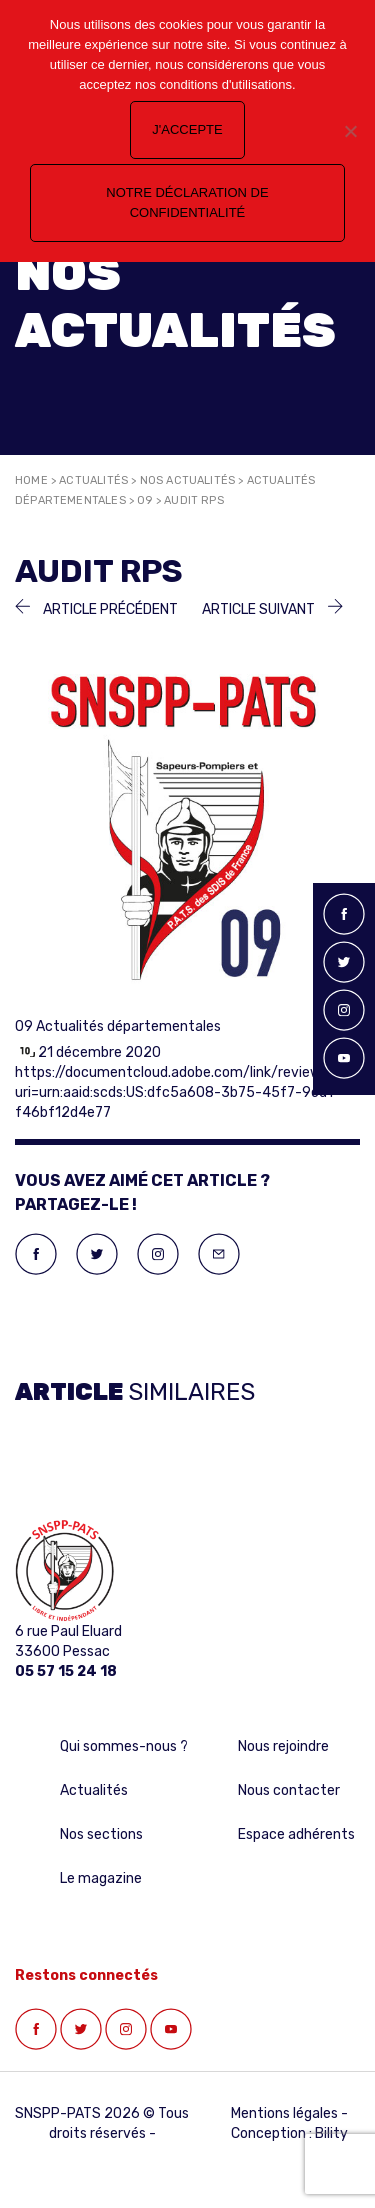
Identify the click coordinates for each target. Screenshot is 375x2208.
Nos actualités (188, 480)
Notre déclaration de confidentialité (187, 202)
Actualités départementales (128, 1026)
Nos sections (101, 1834)
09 (144, 500)
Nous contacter (289, 1790)
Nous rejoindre (283, 1746)
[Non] (350, 131)
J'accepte (187, 129)
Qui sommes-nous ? (124, 1746)
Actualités (93, 480)
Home (31, 480)
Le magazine (101, 1878)
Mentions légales (284, 2113)
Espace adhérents (296, 1834)
